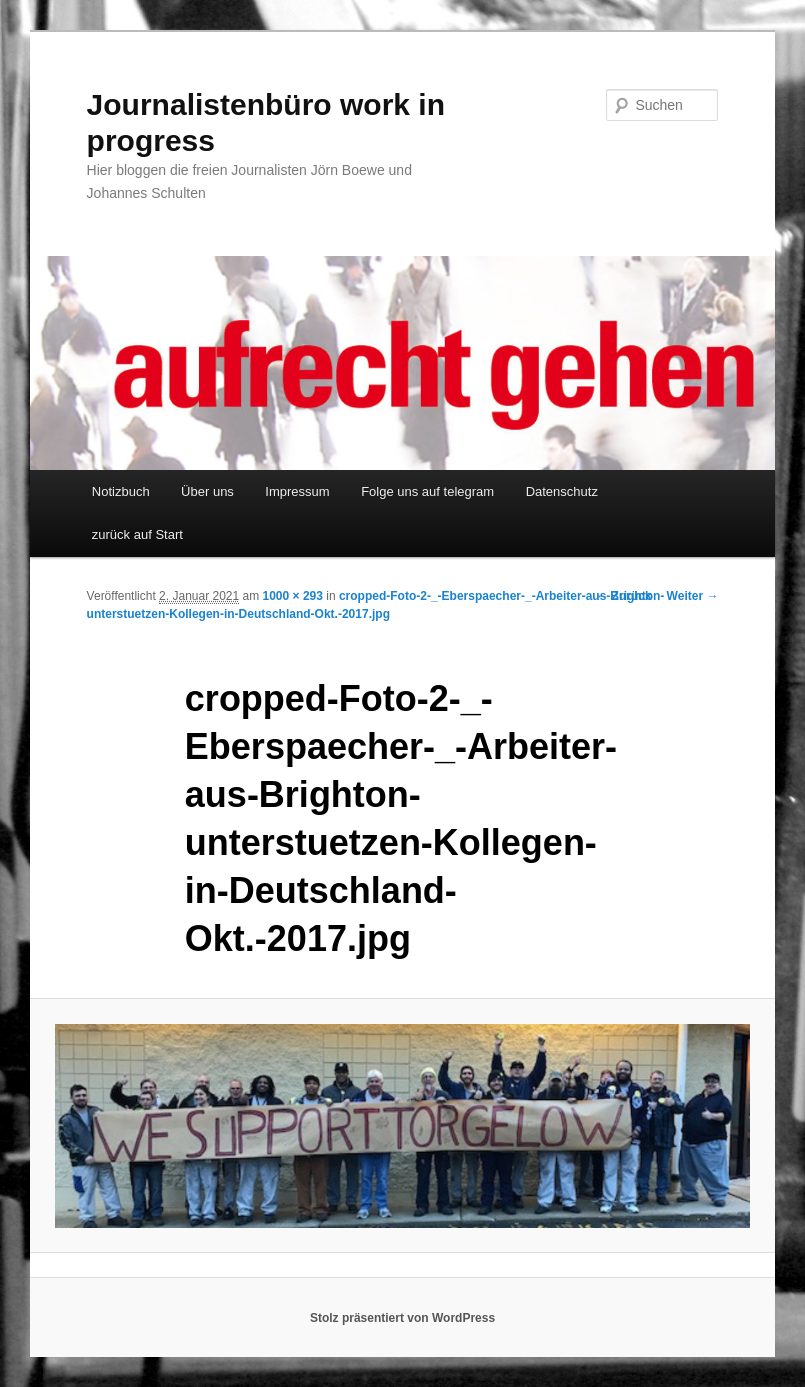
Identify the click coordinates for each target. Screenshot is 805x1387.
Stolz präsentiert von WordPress (402, 1318)
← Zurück (623, 596)
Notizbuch (121, 491)
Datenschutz (562, 491)
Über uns (207, 491)
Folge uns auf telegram (427, 491)
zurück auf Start (137, 534)
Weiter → (693, 596)
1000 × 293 (293, 596)
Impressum (297, 491)
